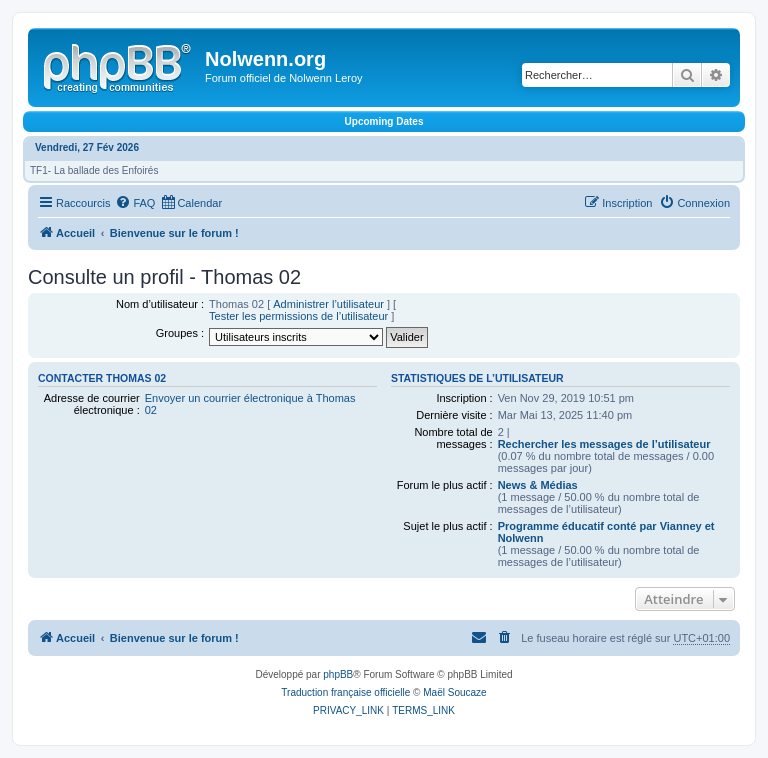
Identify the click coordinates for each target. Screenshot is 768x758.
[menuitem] (135, 203)
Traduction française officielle (345, 692)
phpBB (338, 674)
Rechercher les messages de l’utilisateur (604, 444)
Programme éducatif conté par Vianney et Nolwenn (606, 532)
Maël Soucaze (454, 692)
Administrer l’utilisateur (328, 304)
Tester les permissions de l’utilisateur (298, 316)
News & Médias (538, 485)
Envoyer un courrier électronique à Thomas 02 (250, 404)
